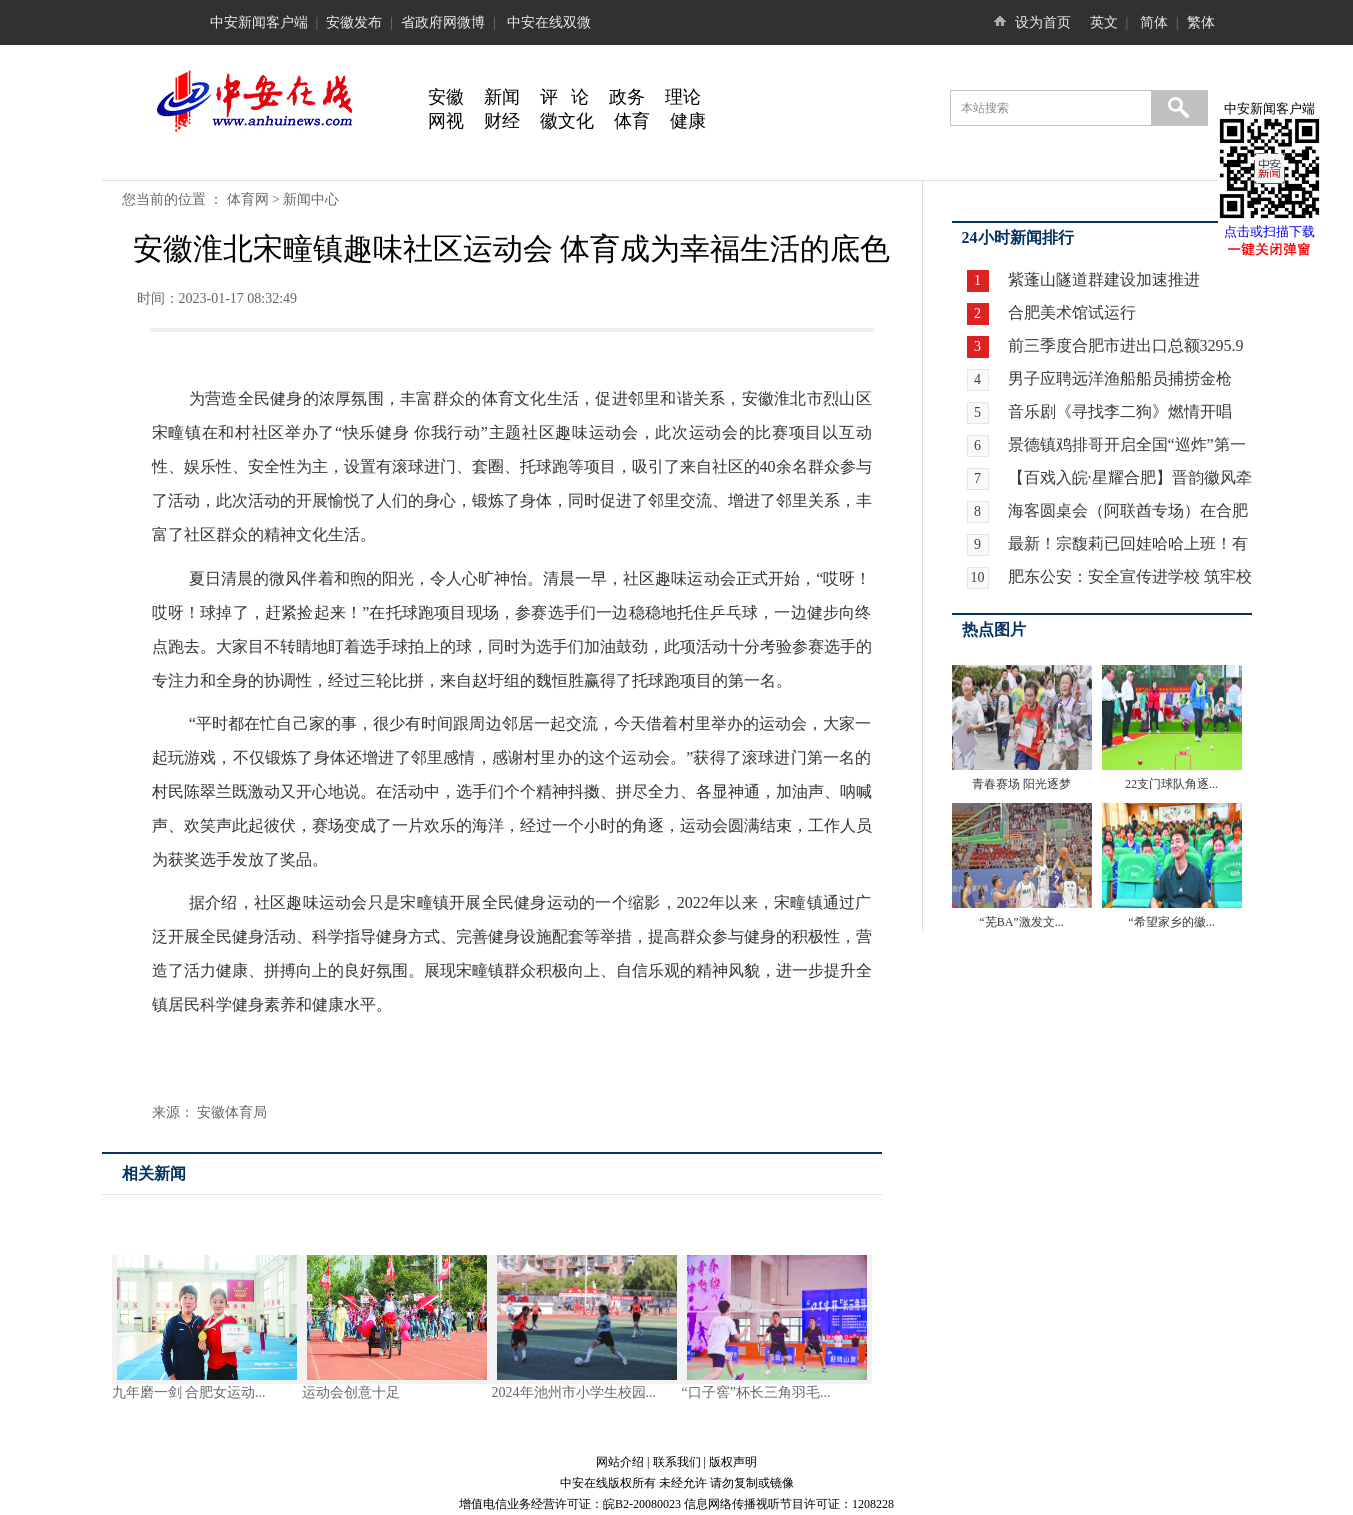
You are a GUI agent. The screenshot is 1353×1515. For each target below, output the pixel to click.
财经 (502, 121)
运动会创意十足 (351, 1392)
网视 (446, 121)
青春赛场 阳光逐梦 (1021, 784)
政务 (627, 97)
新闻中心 (311, 199)
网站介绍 (620, 1462)
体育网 (248, 199)
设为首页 (1043, 22)
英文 (1104, 22)
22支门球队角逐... (1171, 784)
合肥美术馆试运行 (1070, 312)
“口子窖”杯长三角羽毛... (756, 1392)
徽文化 (567, 121)
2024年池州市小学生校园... (574, 1392)
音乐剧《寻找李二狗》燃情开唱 (1120, 411)
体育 (632, 121)
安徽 (446, 97)
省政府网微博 (443, 22)
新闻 (502, 97)
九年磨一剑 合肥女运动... (189, 1392)
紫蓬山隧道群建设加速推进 (1102, 279)
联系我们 (677, 1462)
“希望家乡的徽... (1171, 922)
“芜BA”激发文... (1021, 922)
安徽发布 (354, 22)
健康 (688, 121)
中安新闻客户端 (259, 22)
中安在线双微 (549, 22)
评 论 (565, 97)
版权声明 (733, 1462)
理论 (683, 97)
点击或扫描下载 (1269, 231)
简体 (1154, 22)
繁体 (1201, 22)
